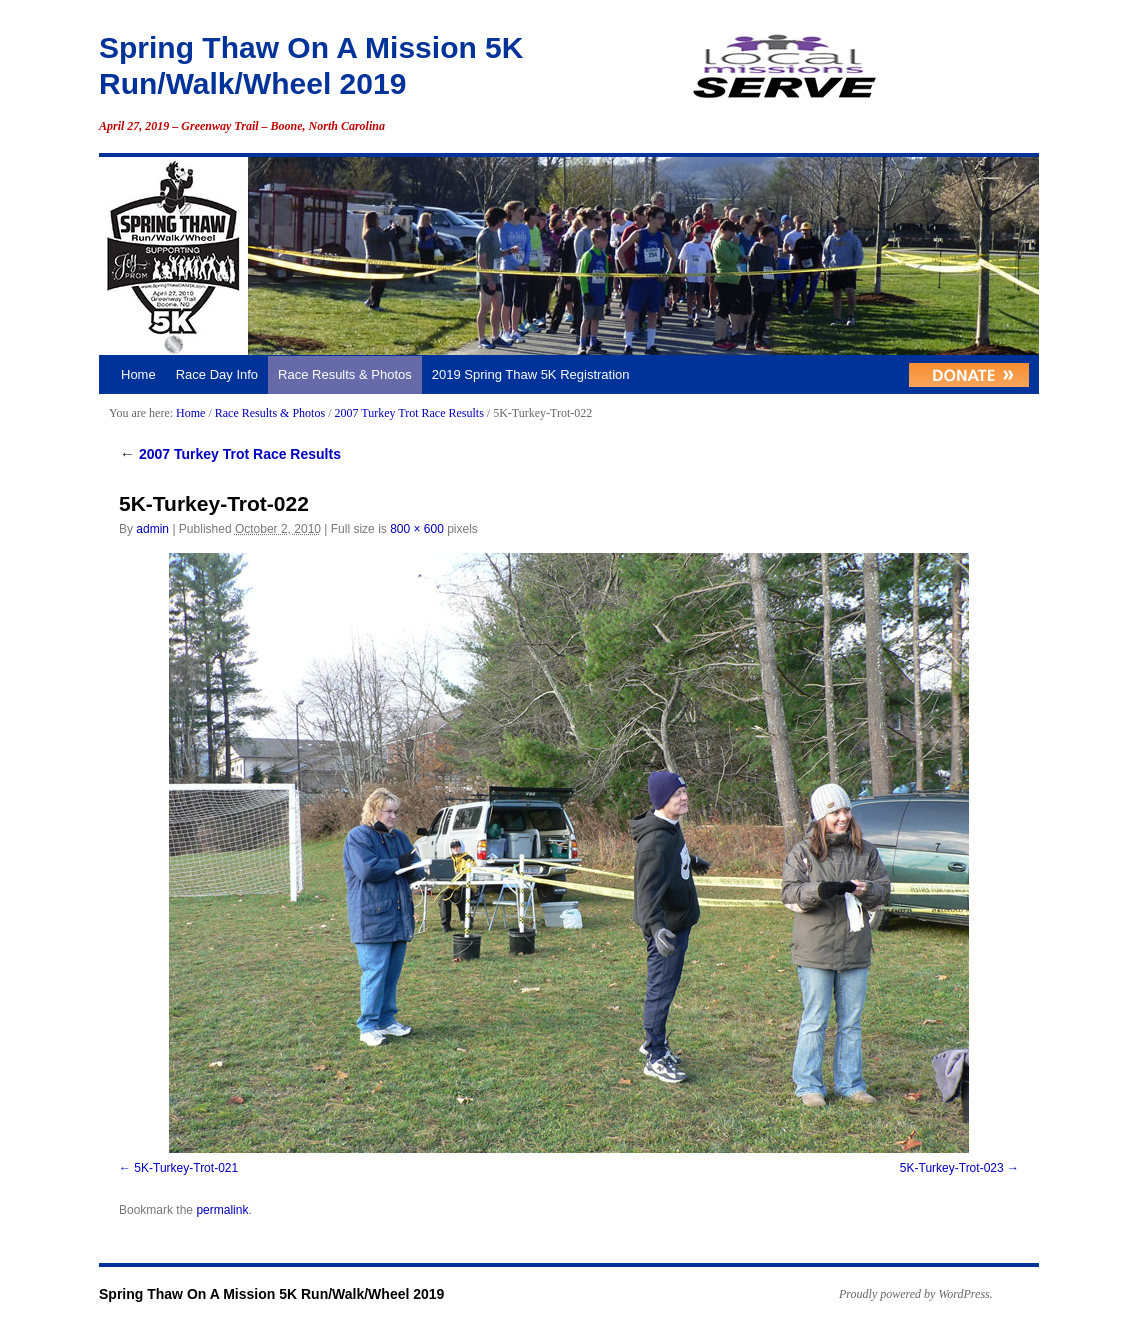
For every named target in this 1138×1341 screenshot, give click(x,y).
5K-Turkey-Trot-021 (186, 1168)
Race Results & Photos (345, 374)
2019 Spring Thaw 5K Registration (531, 374)
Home (138, 374)
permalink (222, 1210)
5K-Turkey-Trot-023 (952, 1168)
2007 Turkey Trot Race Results (408, 413)
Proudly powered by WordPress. (916, 1294)
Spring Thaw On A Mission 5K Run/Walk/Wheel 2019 (271, 1294)
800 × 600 (417, 529)
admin (152, 529)
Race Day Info (217, 374)
